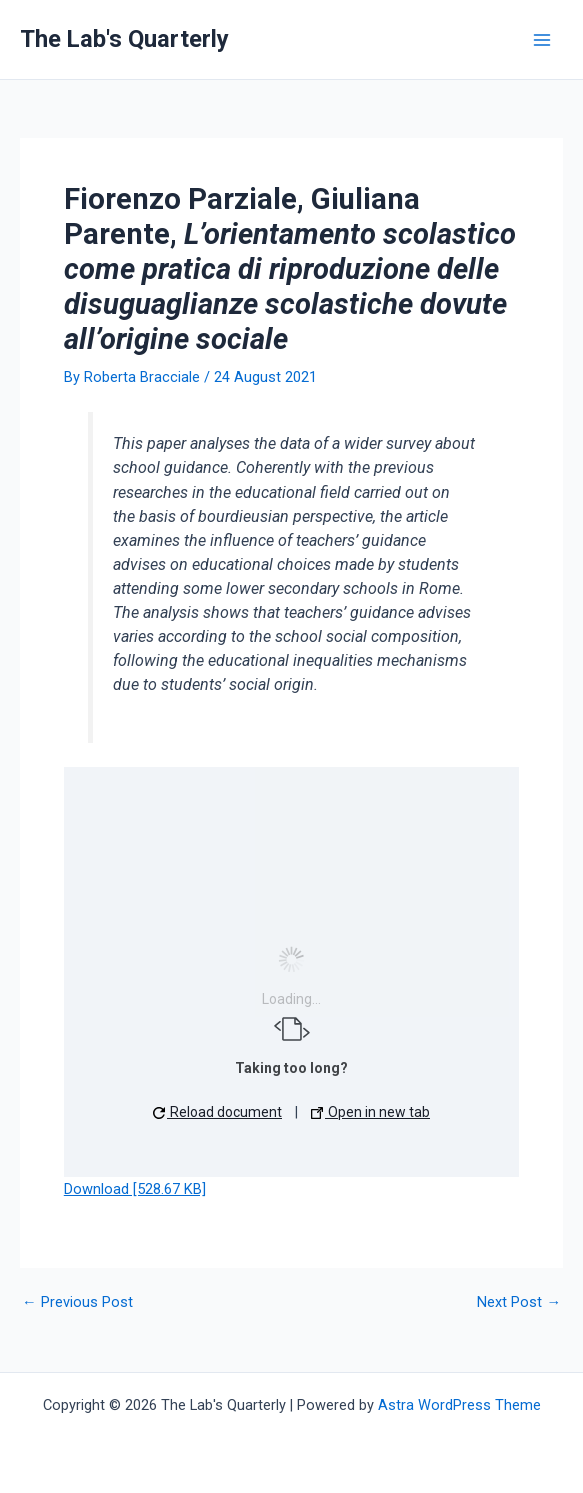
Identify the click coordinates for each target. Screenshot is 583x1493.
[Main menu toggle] (542, 40)
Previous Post (77, 1302)
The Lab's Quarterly (124, 39)
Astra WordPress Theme (459, 1405)
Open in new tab (370, 1112)
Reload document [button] (217, 1112)
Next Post (519, 1302)
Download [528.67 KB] (135, 1189)
